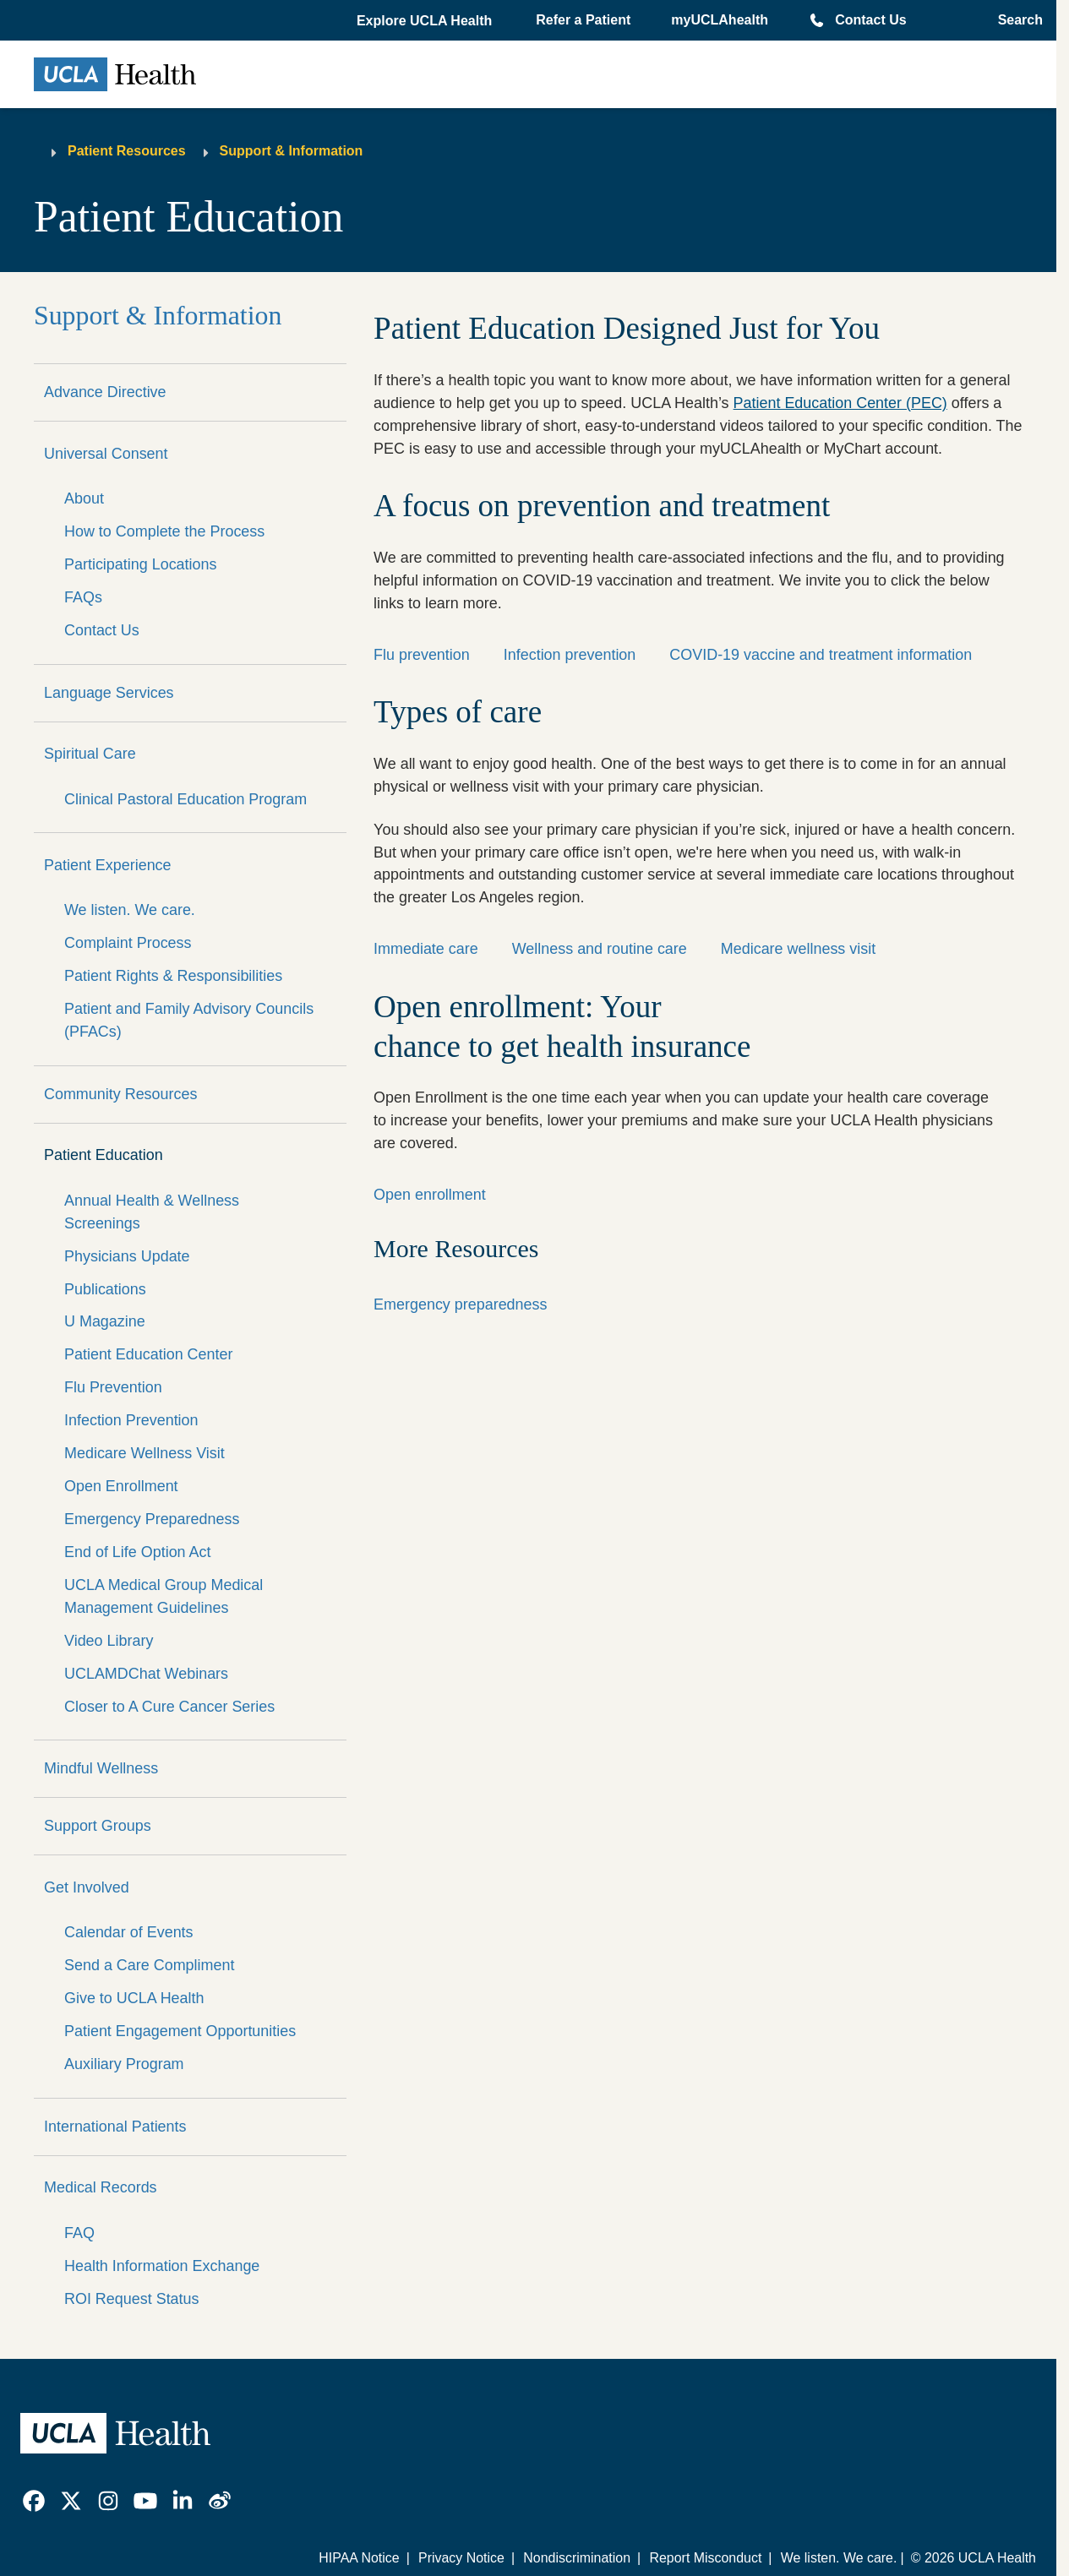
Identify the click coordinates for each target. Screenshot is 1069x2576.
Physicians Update (127, 1256)
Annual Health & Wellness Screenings (151, 1212)
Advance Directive (105, 392)
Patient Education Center (148, 1354)
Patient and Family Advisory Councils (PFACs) (189, 1020)
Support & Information (291, 151)
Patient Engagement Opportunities (180, 2031)
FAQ (79, 2233)
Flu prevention (422, 654)
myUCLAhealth (719, 20)
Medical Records (100, 2187)
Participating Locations (140, 564)
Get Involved (86, 1887)
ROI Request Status (131, 2298)
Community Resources (120, 1094)
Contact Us (870, 20)
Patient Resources (127, 151)
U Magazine (104, 1321)
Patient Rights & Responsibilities (173, 975)
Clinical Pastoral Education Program (185, 799)
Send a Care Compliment (149, 1965)
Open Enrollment (121, 1486)
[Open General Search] (1015, 20)
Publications (105, 1289)
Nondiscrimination (576, 2558)
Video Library (108, 1640)
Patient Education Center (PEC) (840, 403)
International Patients (115, 2126)
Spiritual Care (90, 753)
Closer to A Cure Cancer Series (169, 1706)
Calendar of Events (129, 1932)
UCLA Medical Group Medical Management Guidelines (163, 1596)
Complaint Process (128, 942)
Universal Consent (106, 453)
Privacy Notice (461, 2558)
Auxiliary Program (124, 2064)
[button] (426, 21)
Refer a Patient (583, 20)
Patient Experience (108, 865)
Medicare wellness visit (798, 948)
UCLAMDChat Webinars (146, 1673)
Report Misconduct (705, 2558)
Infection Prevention (131, 1420)
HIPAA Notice (359, 2558)
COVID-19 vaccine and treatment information (820, 654)
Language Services (109, 692)
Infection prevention (570, 654)
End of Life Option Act (137, 1552)
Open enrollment (430, 1194)
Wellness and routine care (599, 948)
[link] (33, 2500)
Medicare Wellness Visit (144, 1453)
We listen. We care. (129, 909)
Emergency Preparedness (151, 1519)
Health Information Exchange (161, 2265)
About (84, 498)
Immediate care (426, 948)
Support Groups (97, 1825)
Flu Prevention (113, 1387)
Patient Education (103, 1154)
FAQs (83, 597)
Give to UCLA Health (134, 1998)
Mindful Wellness (101, 1768)
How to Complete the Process (164, 531)
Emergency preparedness (460, 1304)
